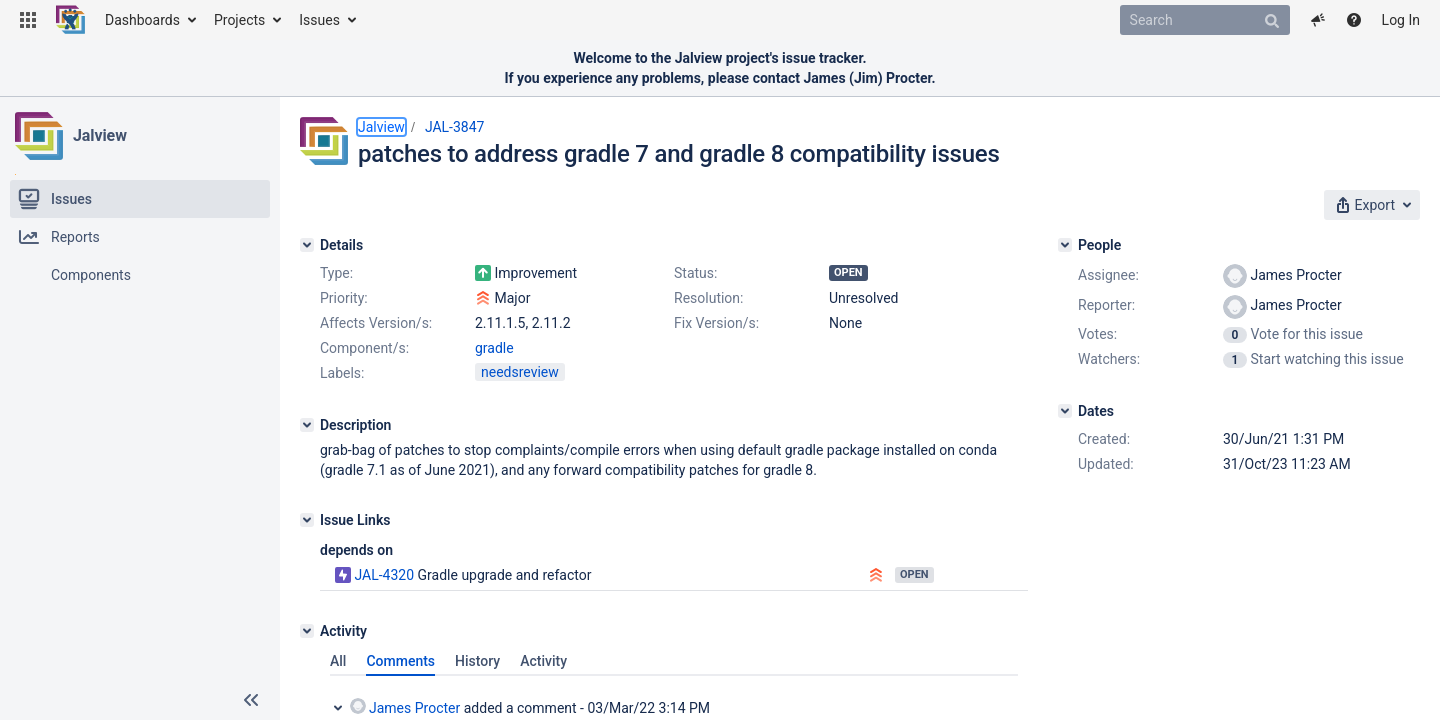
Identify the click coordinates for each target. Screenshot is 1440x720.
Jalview (100, 135)
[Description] (307, 425)
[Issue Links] (307, 520)
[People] (1065, 245)
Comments (400, 661)
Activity (543, 661)
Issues (319, 20)
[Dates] (1065, 411)
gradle (494, 348)
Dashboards (142, 20)
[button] (28, 20)
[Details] (307, 245)
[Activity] (307, 631)
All (338, 661)
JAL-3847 (455, 127)
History (477, 661)
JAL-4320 (384, 575)
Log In (1401, 20)
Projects (239, 20)
